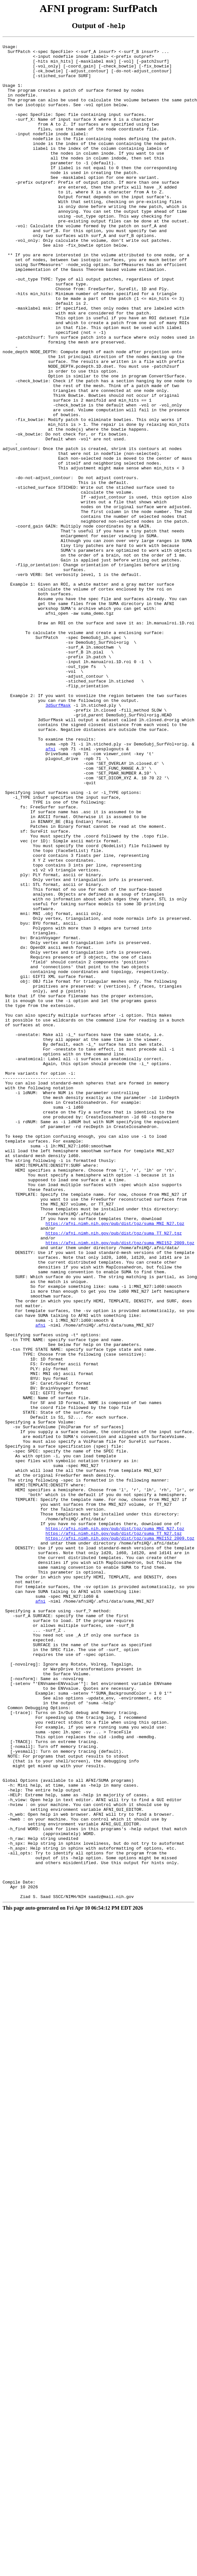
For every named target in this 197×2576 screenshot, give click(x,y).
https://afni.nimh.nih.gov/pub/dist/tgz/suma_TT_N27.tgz (114, 1472)
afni (51, 891)
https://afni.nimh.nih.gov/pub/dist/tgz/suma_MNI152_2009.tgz (120, 1484)
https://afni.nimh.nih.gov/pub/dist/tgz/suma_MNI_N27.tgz (115, 1460)
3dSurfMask (58, 839)
